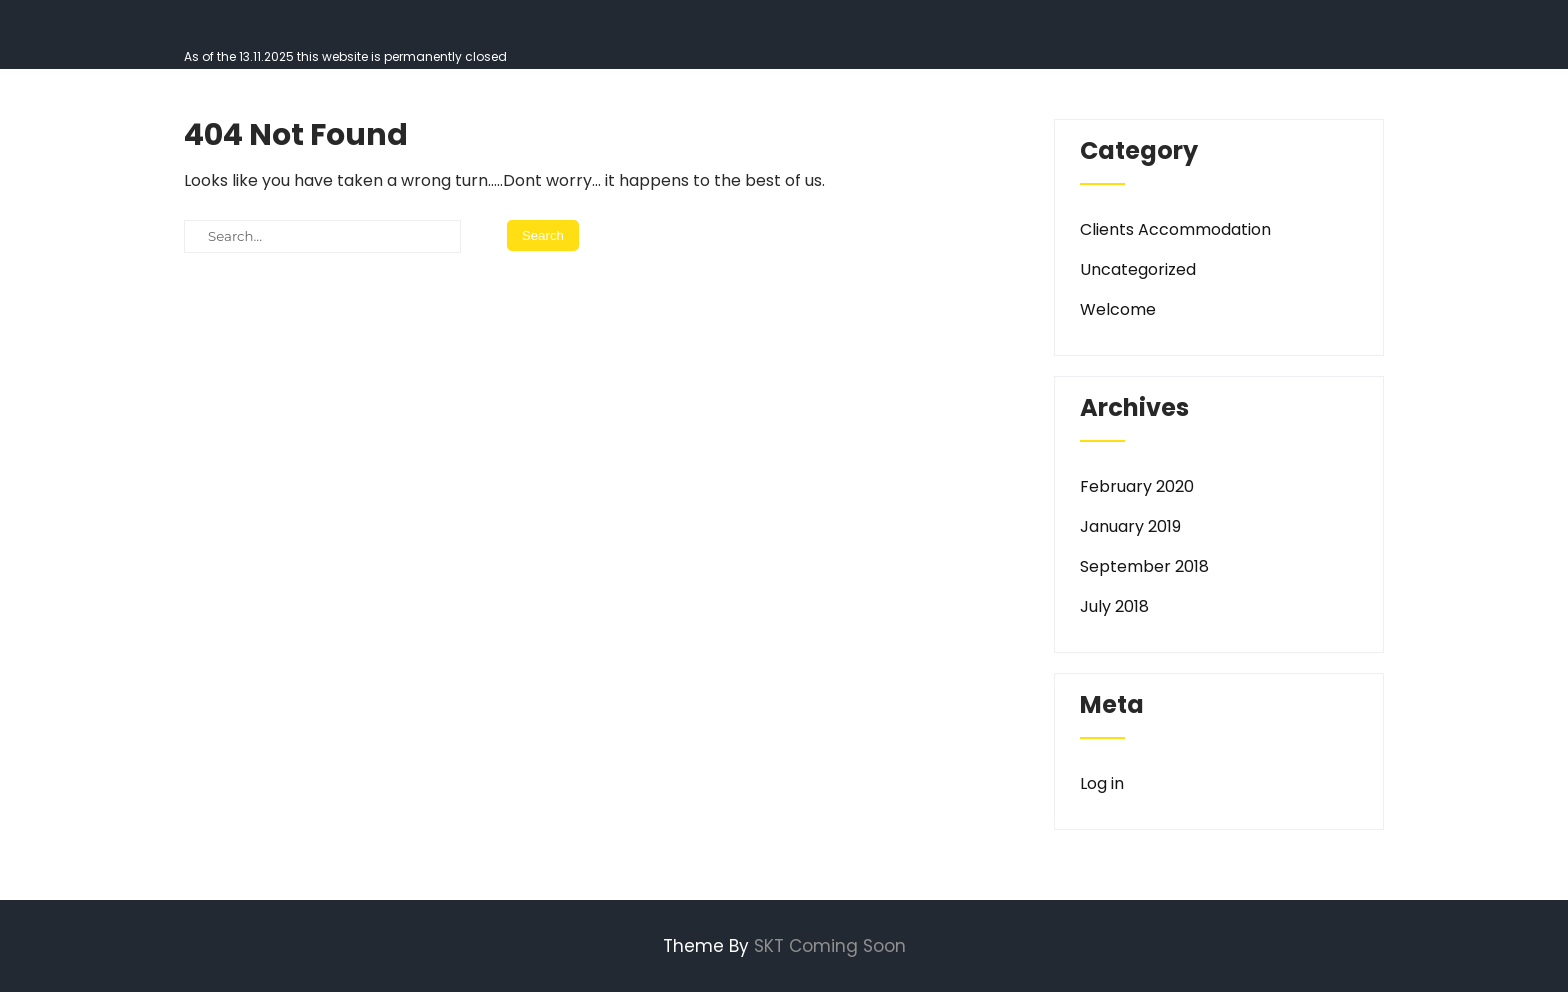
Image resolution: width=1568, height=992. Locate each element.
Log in (1102, 783)
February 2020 (1137, 486)
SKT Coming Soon (830, 946)
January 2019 (1130, 526)
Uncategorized (1138, 269)
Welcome (1118, 309)
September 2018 (1144, 566)
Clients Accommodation (1175, 229)
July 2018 (1114, 606)
